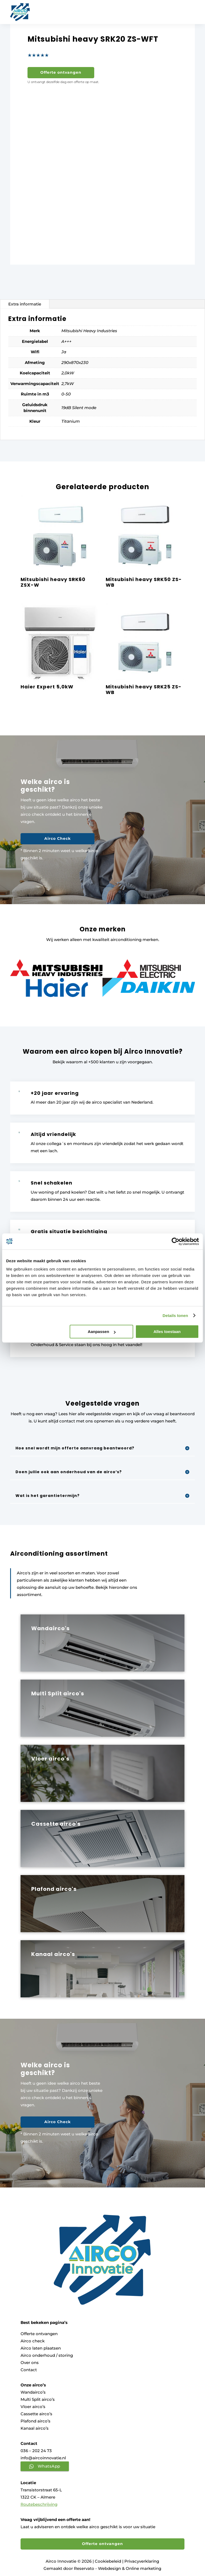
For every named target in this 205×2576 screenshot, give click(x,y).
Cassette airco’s (36, 2413)
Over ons (30, 2362)
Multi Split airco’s (38, 2399)
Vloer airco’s (33, 2406)
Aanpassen (102, 1331)
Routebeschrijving (39, 2504)
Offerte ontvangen (60, 72)
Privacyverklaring (141, 2561)
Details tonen (175, 1315)
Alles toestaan (167, 1331)
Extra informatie (24, 304)
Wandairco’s (33, 2392)
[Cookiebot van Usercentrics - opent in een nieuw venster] (175, 1241)
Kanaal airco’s (35, 2428)
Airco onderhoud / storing (47, 2355)
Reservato (84, 2568)
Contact (29, 2369)
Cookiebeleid (108, 2561)
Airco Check (54, 838)
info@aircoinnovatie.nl (43, 2457)
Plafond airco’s (35, 2421)
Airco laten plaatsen (41, 2348)
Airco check (33, 2340)
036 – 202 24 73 (36, 2450)
